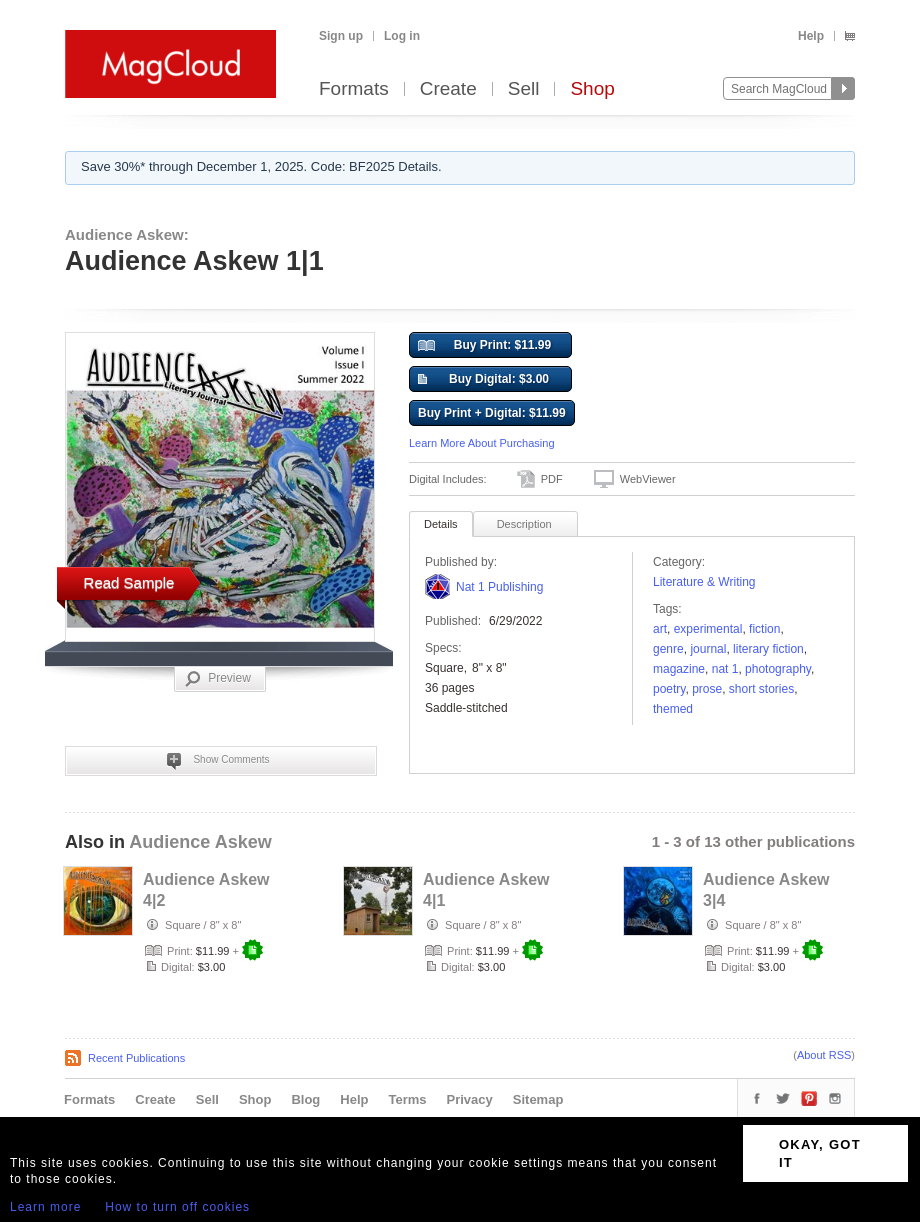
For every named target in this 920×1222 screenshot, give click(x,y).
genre (668, 649)
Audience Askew (200, 842)
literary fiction (768, 649)
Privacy (470, 1099)
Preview (218, 679)
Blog (305, 1099)
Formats (354, 89)
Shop (592, 89)
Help (811, 36)
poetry (669, 689)
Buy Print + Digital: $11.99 (492, 413)
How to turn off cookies (177, 1207)
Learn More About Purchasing (482, 443)
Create (448, 89)
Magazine (679, 669)
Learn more (45, 1207)
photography (778, 669)
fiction (764, 629)
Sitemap (538, 1099)
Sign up (341, 36)
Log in (402, 36)
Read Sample (129, 582)
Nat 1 (725, 669)
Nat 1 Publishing (499, 587)
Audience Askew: (127, 234)
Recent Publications (136, 1058)
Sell (524, 89)
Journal (708, 649)
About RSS (824, 1055)
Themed (673, 709)
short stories (761, 689)
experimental (708, 629)
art (660, 629)
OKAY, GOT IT (820, 1153)
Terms (407, 1099)
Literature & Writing (704, 582)
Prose (707, 689)
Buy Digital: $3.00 (483, 380)
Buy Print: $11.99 (484, 346)
